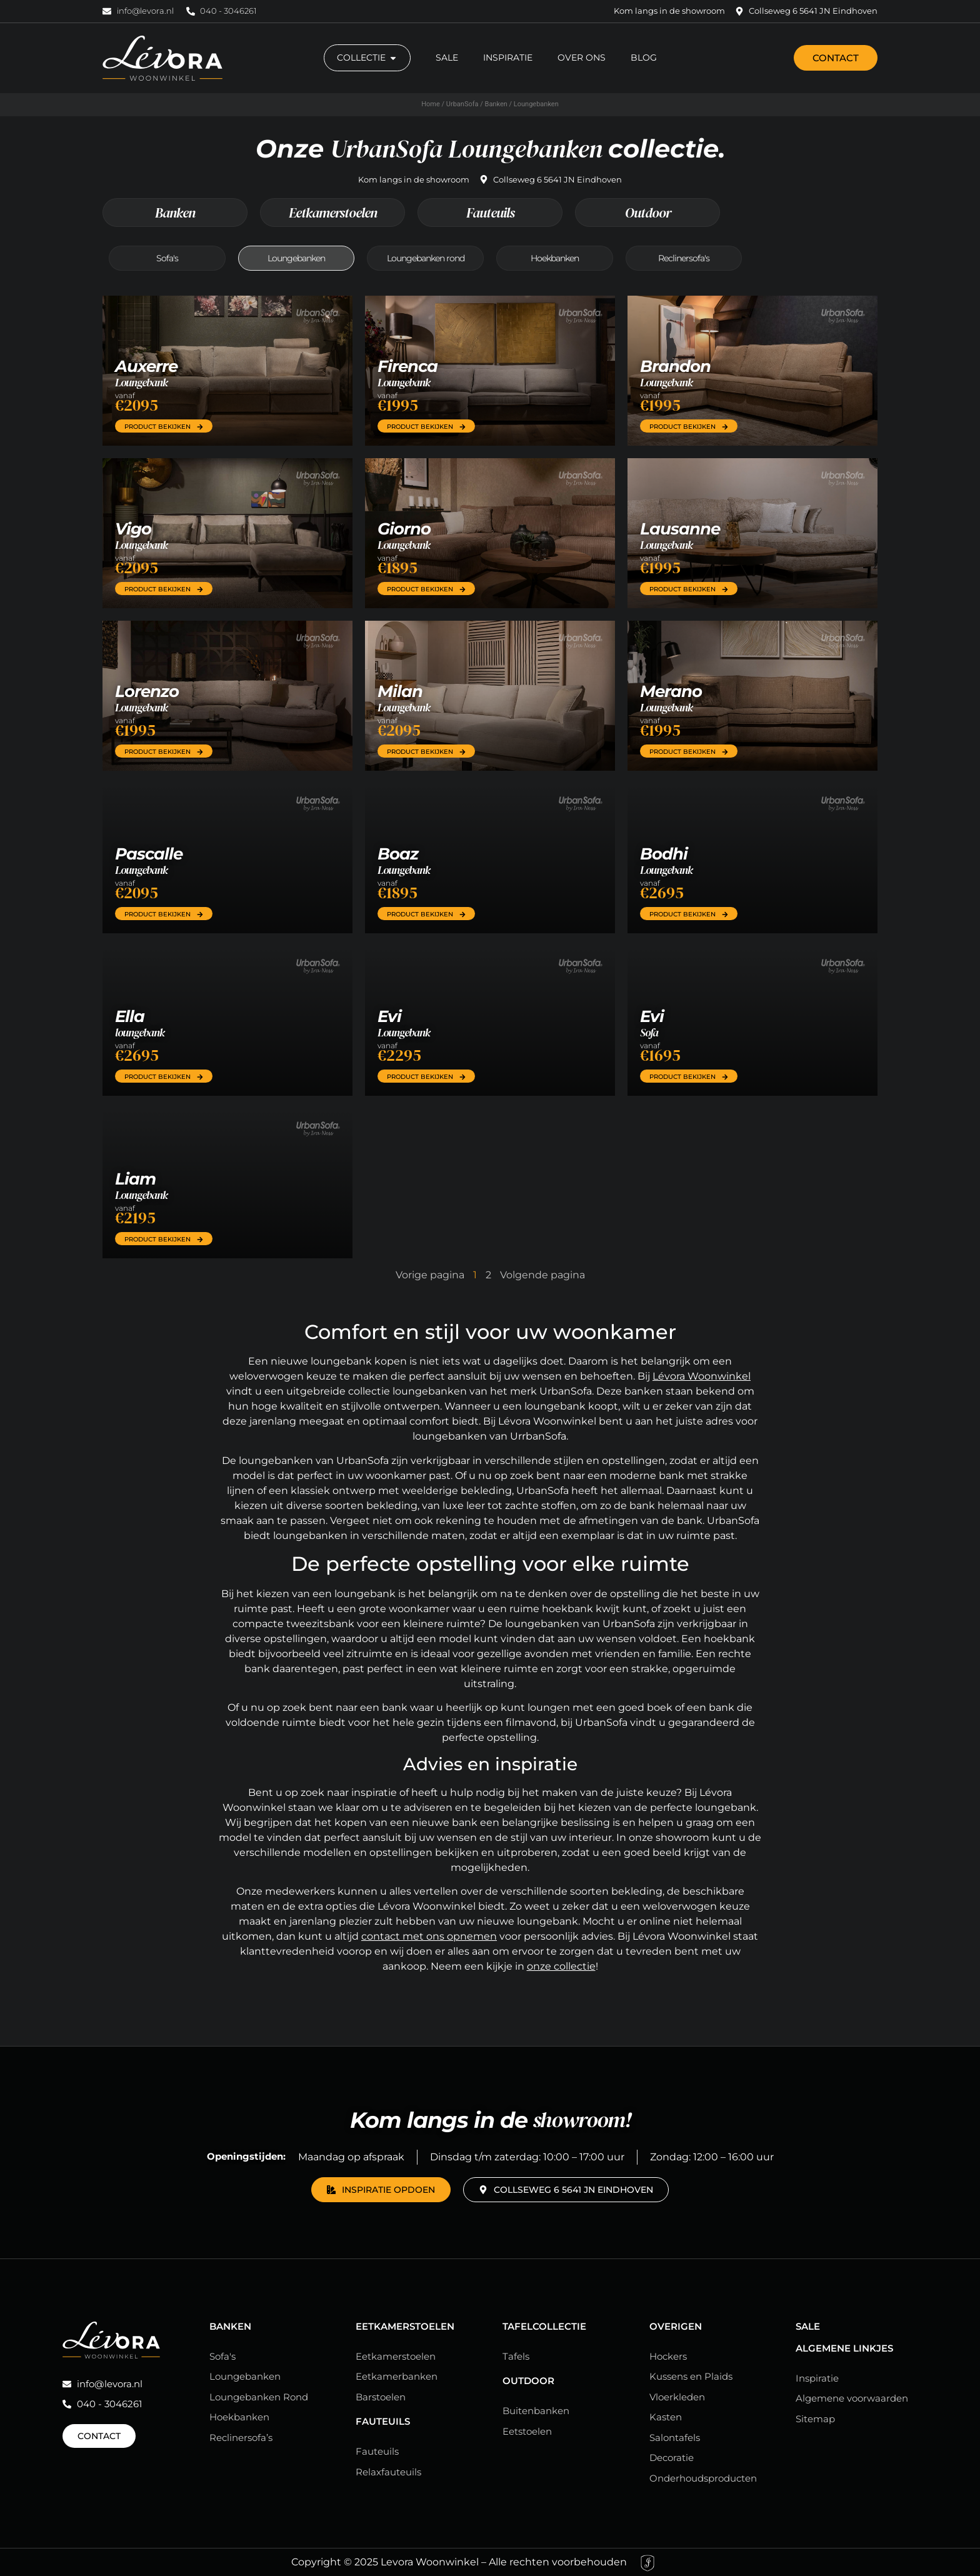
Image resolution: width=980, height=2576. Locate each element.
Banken (496, 104)
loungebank (139, 1032)
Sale (808, 2326)
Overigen (675, 2326)
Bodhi (664, 854)
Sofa (649, 1032)
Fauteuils (490, 212)
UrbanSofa (462, 104)
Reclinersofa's (683, 258)
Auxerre (146, 366)
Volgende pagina (542, 1275)
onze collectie (561, 1966)
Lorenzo (147, 691)
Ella (129, 1016)
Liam (135, 1179)
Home (430, 104)
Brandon (675, 366)
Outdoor (648, 212)
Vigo (133, 529)
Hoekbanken (555, 258)
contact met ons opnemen (429, 1936)
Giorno (404, 529)
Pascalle (148, 854)
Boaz (398, 854)
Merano (671, 691)
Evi (389, 1016)
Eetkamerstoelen (333, 212)
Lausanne (680, 529)
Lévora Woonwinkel (701, 1376)
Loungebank (141, 382)
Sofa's (167, 258)
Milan (400, 691)
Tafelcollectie (544, 2326)
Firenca (408, 366)
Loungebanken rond (425, 258)
